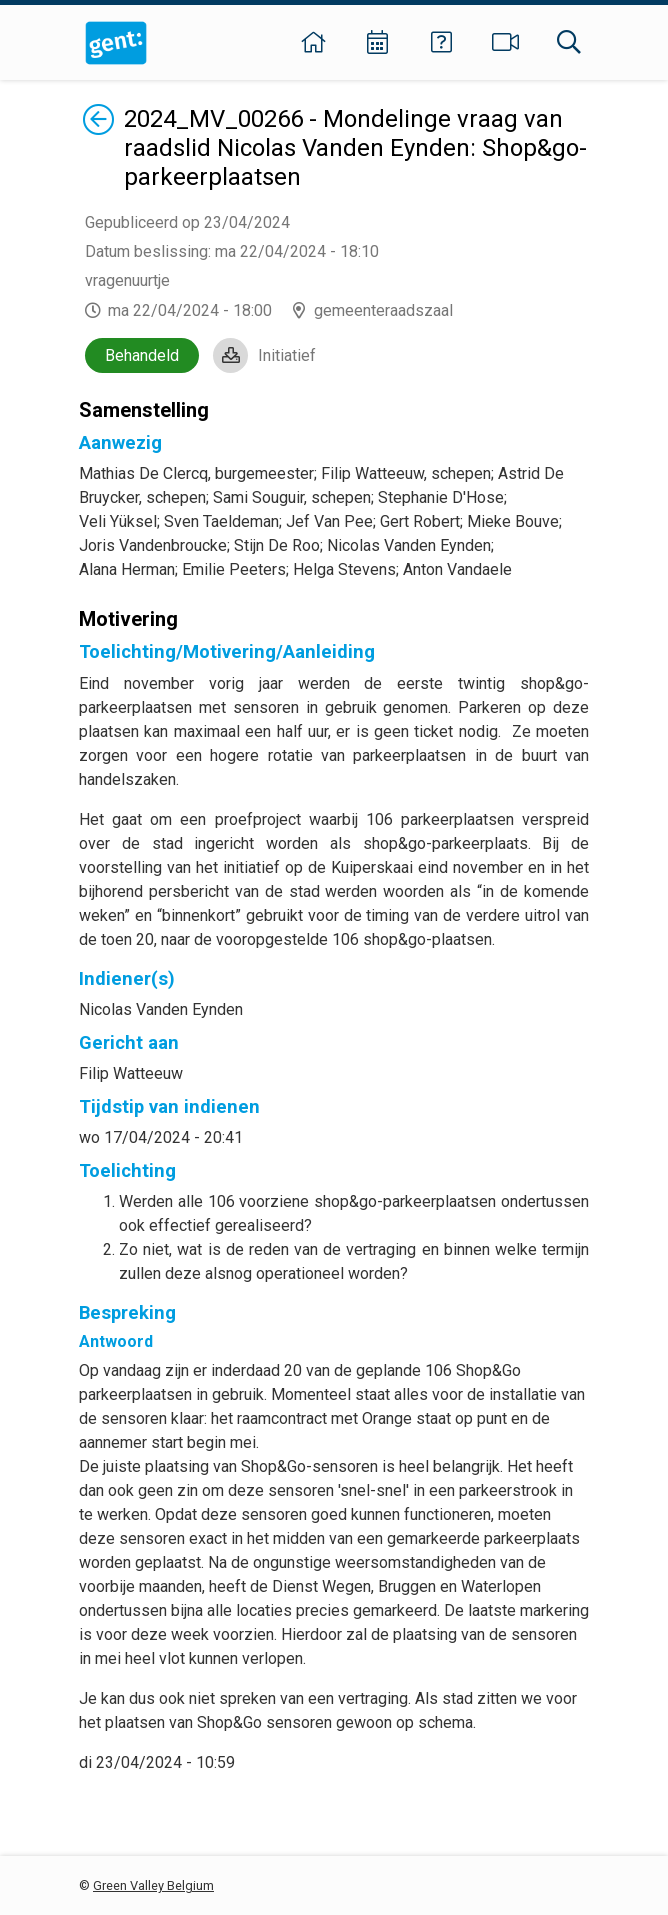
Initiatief (287, 355)
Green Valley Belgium (153, 1885)
